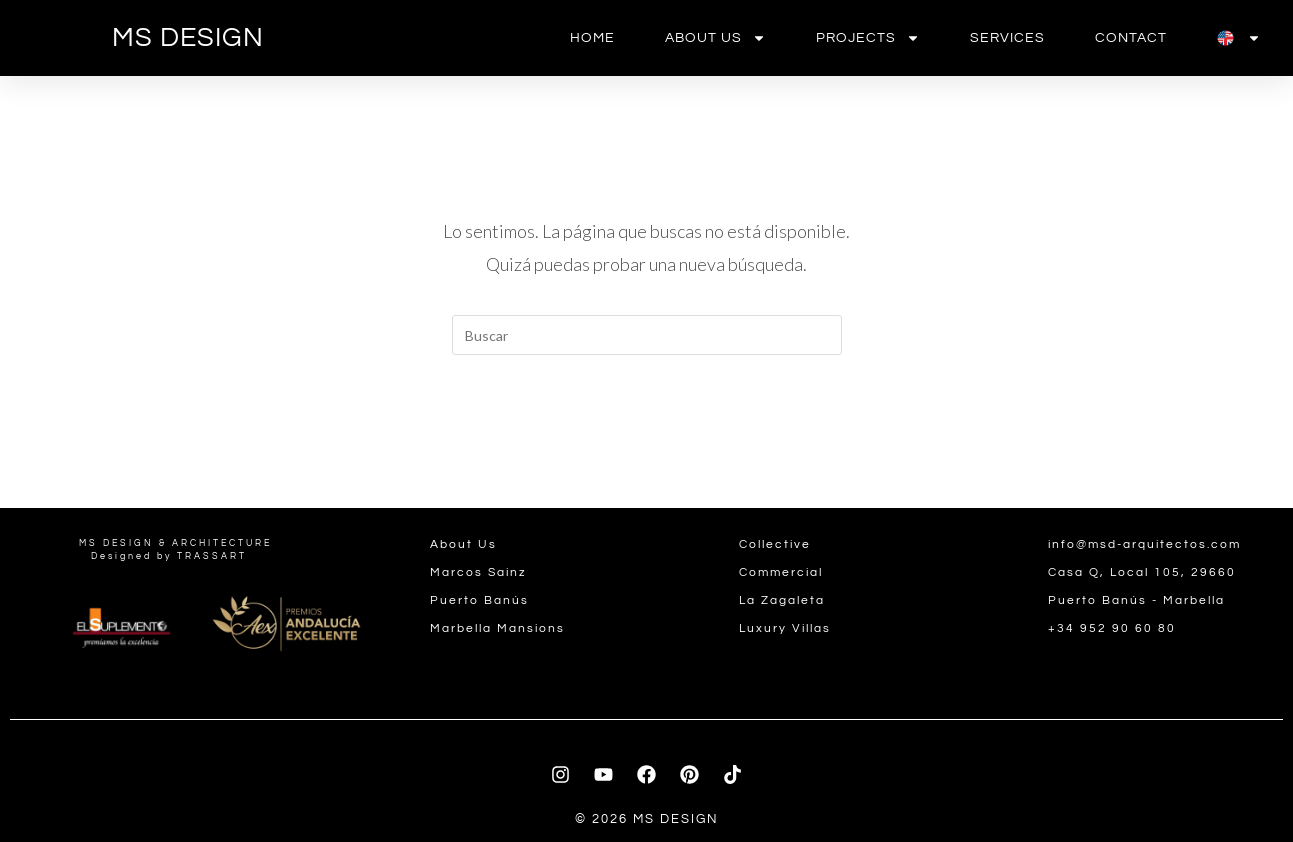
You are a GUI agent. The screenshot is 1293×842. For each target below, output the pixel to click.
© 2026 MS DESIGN (647, 819)
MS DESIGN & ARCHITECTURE (175, 543)
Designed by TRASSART (169, 556)
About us (715, 38)
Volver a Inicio (647, 436)
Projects (868, 38)
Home (592, 38)
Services (1007, 38)
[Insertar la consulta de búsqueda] (647, 335)
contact (1131, 38)
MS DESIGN (188, 38)
